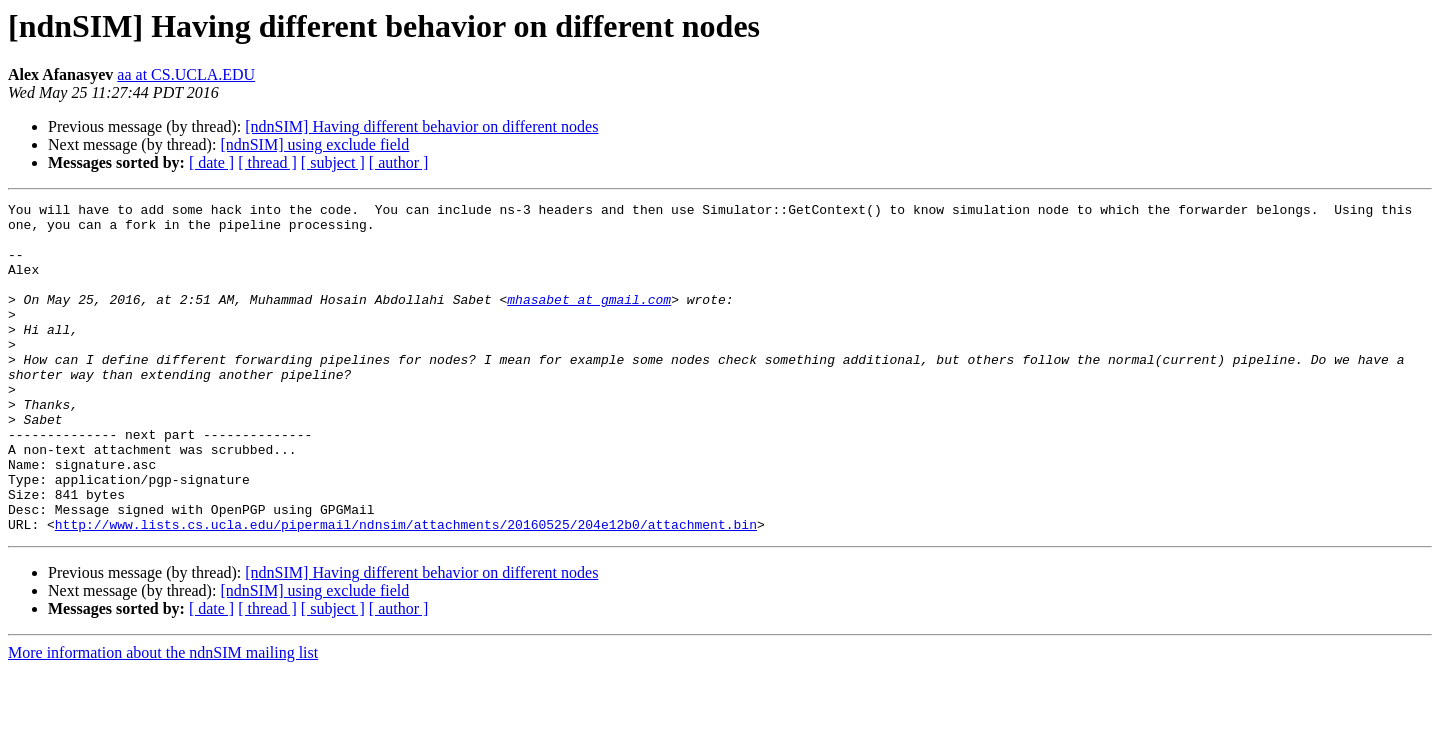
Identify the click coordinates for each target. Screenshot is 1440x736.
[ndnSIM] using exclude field (314, 144)
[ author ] (399, 162)
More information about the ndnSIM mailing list (163, 718)
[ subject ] (333, 162)
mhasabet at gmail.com (589, 320)
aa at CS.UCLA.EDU (186, 74)
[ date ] (211, 162)
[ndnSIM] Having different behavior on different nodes (421, 126)
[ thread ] (267, 162)
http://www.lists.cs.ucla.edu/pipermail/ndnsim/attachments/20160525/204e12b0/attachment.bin (406, 590)
